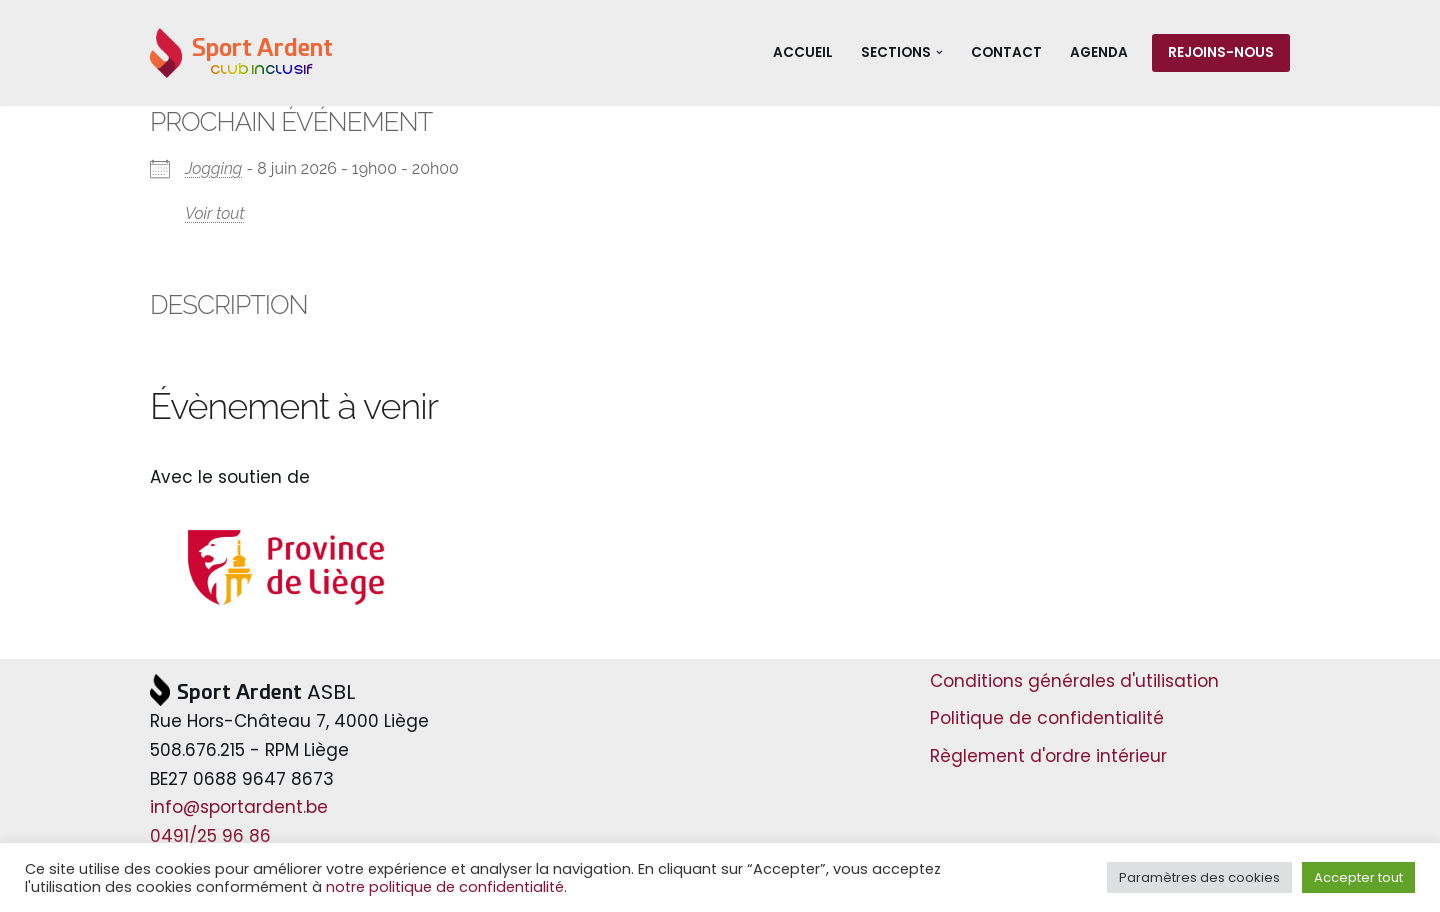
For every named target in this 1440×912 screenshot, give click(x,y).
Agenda (1099, 52)
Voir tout (215, 213)
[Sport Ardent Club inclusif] (241, 53)
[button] (939, 52)
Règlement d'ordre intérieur (1048, 756)
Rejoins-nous (1221, 52)
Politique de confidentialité (1047, 718)
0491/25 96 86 (210, 836)
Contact (1006, 52)
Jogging (213, 168)
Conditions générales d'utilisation (1074, 681)
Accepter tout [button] (1358, 877)
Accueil (803, 52)
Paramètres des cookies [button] (1199, 877)
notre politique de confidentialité (445, 887)
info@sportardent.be (239, 807)
